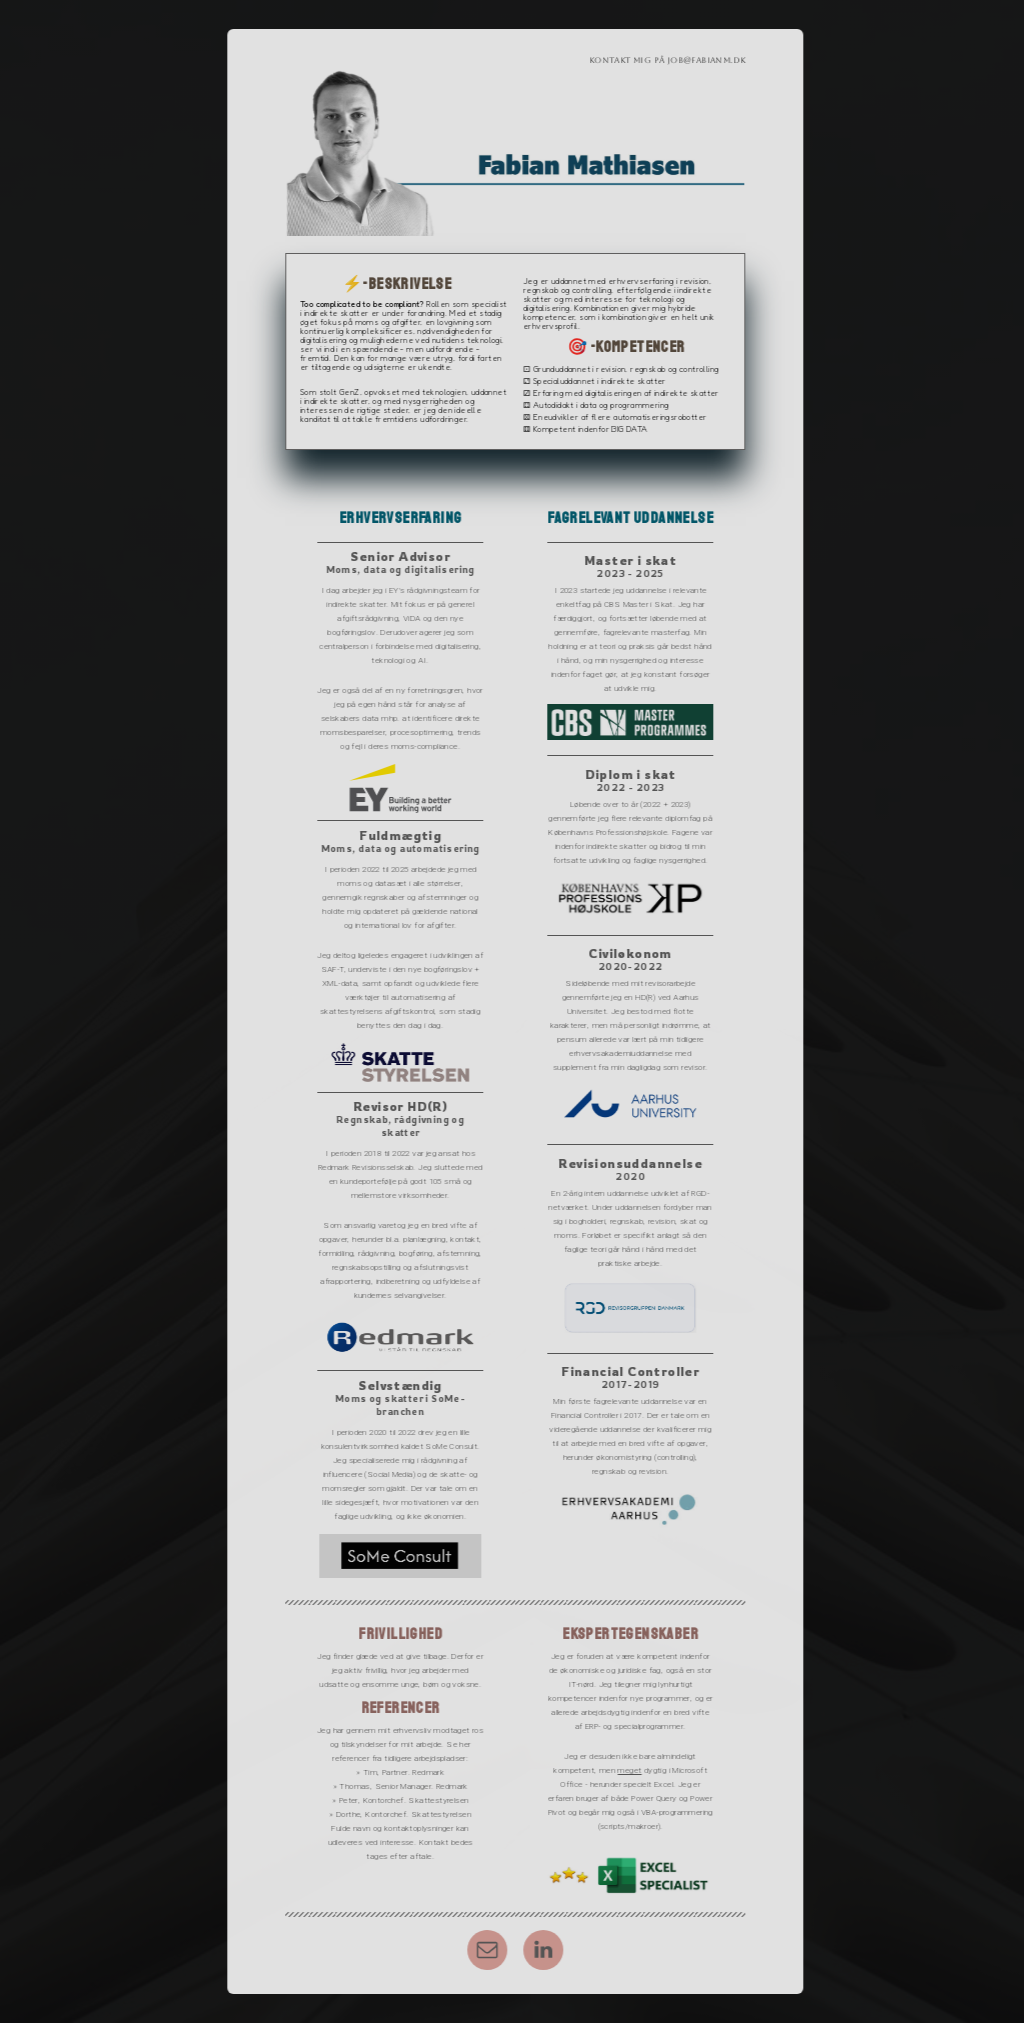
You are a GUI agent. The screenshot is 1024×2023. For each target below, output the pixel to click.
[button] (491, 1950)
